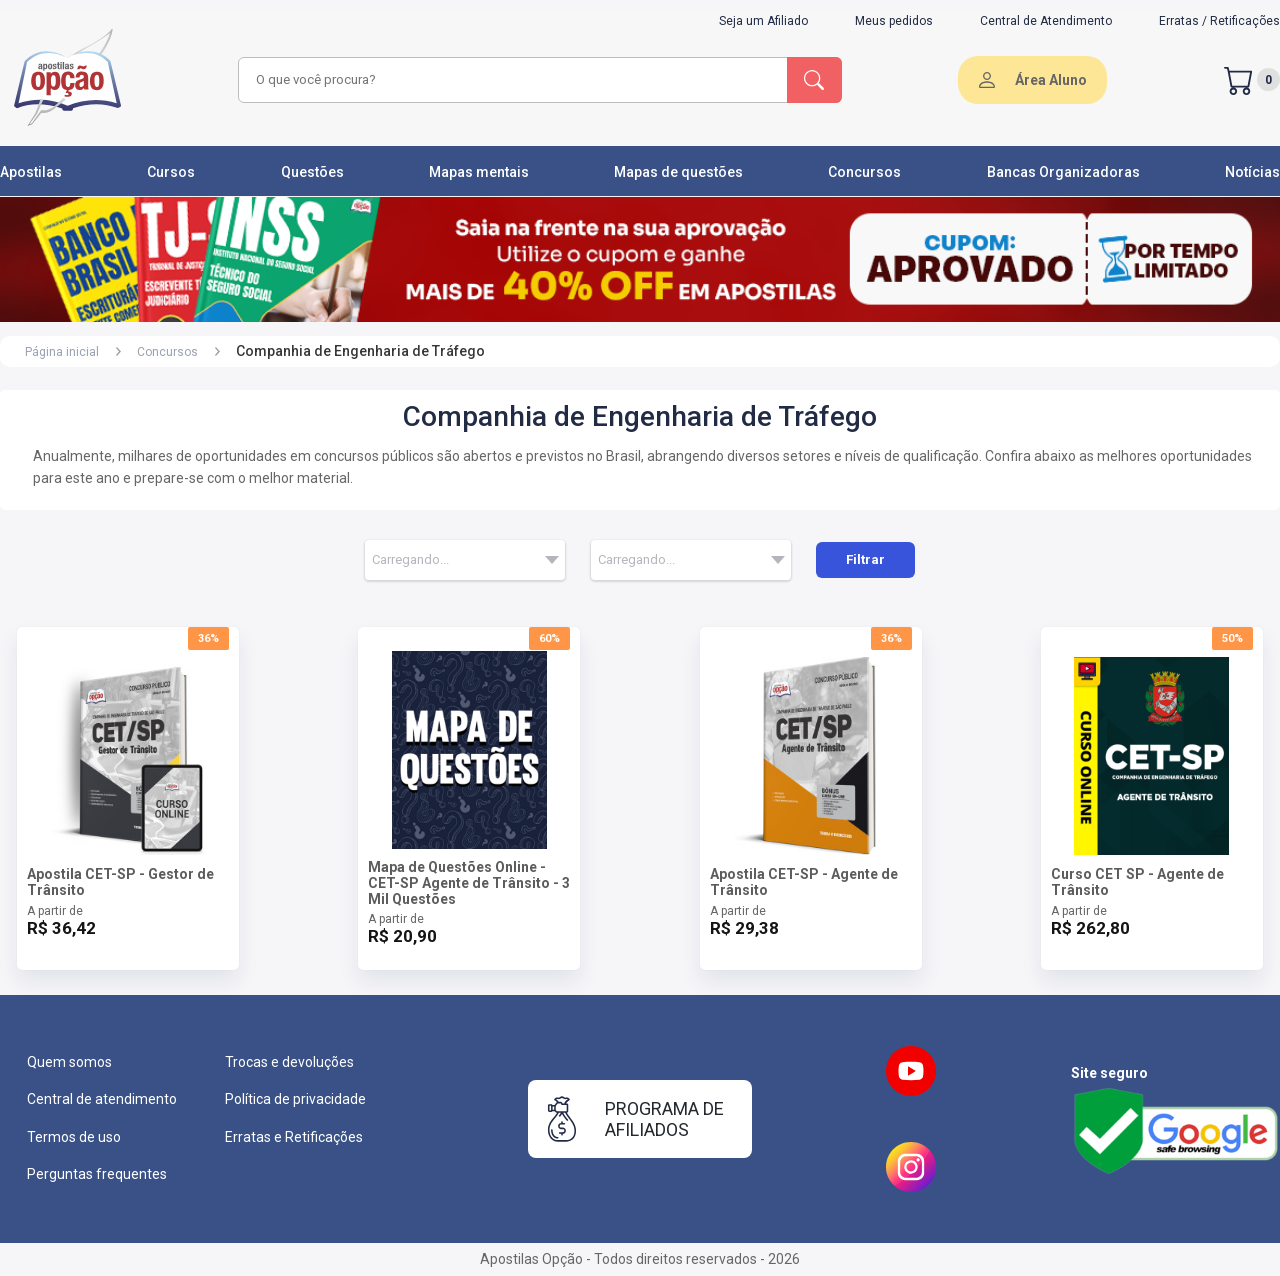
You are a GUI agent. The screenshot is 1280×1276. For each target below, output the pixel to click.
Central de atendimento (102, 1099)
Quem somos (69, 1062)
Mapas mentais (479, 172)
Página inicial (62, 352)
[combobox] (510, 80)
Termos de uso (74, 1137)
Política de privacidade (295, 1099)
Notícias (1252, 172)
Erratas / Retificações (1219, 21)
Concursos (864, 172)
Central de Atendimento (1046, 21)
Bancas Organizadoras (1063, 172)
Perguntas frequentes (97, 1174)
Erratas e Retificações (294, 1137)
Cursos (171, 172)
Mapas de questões (678, 172)
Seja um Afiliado (763, 21)
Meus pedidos (894, 21)
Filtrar (865, 559)
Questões (312, 172)
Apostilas (31, 172)
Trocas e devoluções (289, 1062)
